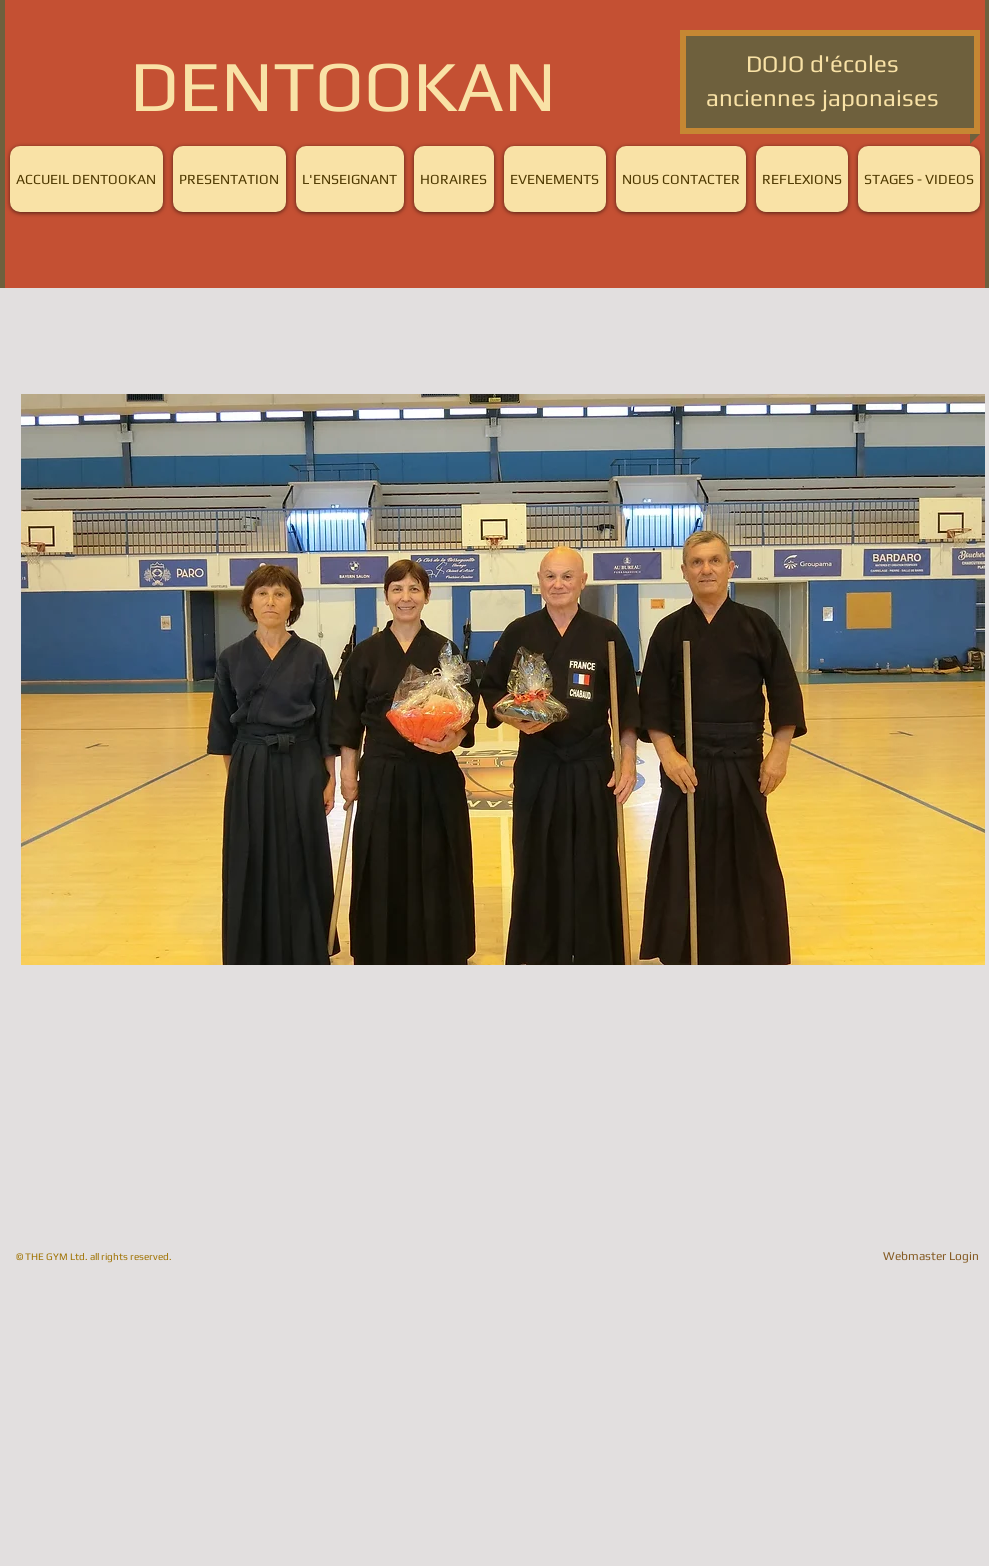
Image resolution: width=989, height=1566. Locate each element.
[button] (503, 679)
